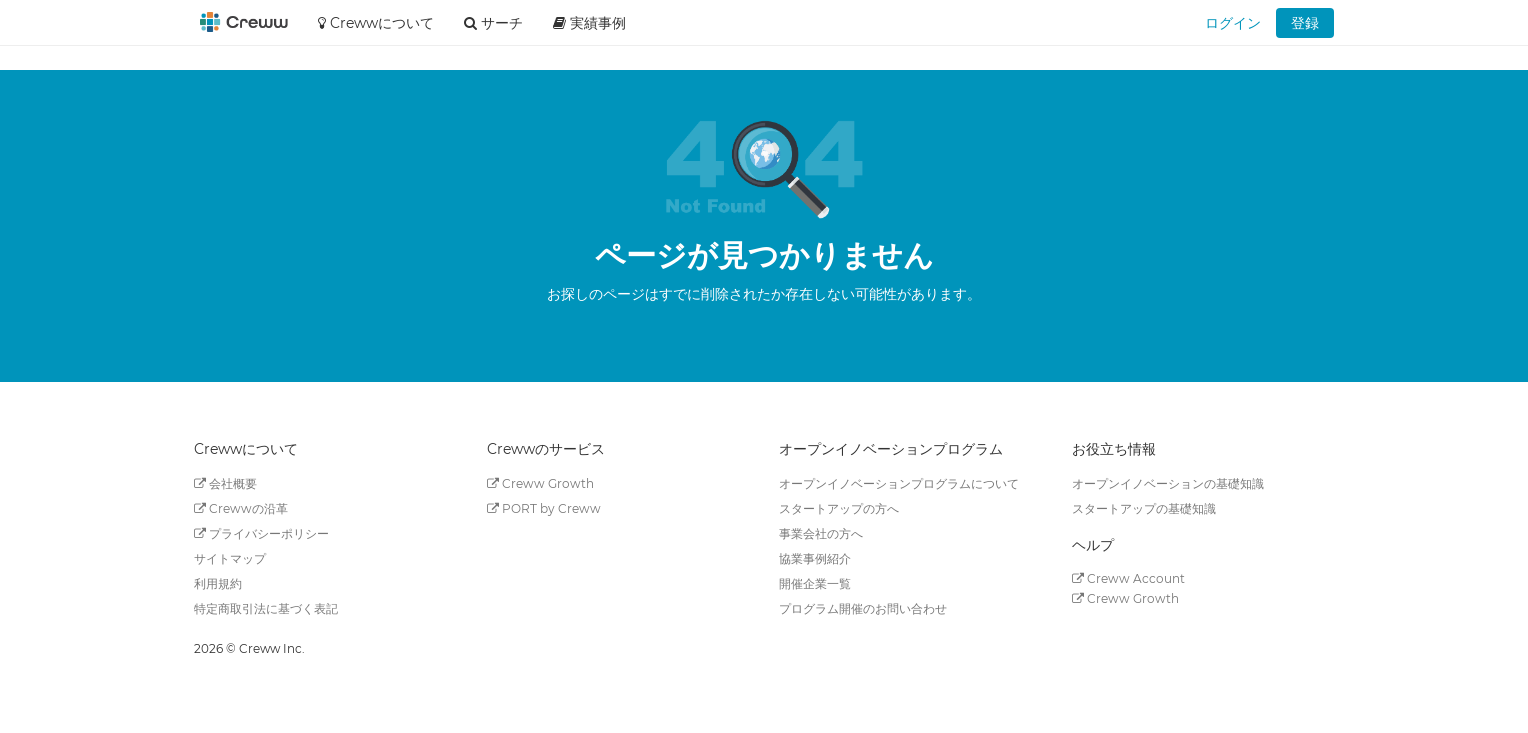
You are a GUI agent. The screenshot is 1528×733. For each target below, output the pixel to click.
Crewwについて (376, 23)
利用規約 (218, 583)
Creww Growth (540, 483)
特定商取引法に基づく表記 (266, 608)
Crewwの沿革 (241, 508)
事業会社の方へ (821, 533)
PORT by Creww (544, 508)
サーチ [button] (493, 23)
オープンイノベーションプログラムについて (899, 483)
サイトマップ (230, 558)
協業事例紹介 (815, 558)
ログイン (1233, 23)
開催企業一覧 (815, 583)
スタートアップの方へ (839, 508)
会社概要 (225, 483)
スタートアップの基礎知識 (1144, 508)
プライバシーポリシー (261, 533)
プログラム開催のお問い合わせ (863, 608)
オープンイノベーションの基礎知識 (1168, 483)
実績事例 (589, 23)
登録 (1305, 23)
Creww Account (1128, 578)
